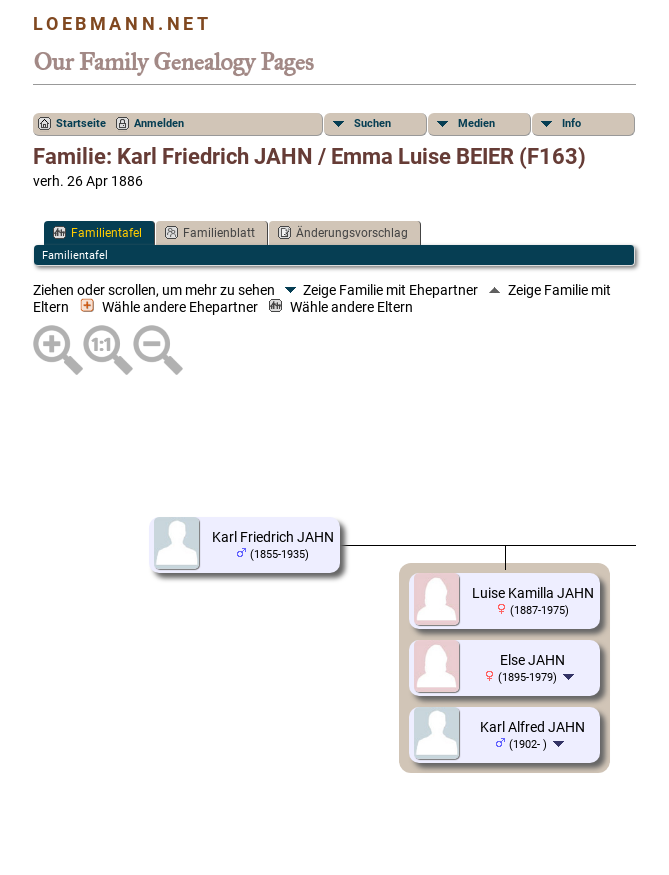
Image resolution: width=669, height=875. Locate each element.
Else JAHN (532, 660)
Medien (476, 123)
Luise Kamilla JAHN (533, 593)
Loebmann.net (122, 23)
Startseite (81, 123)
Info (571, 123)
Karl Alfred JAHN (532, 727)
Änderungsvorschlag (343, 232)
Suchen (372, 123)
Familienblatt (210, 232)
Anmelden (159, 123)
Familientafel (97, 232)
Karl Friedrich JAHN (273, 537)
